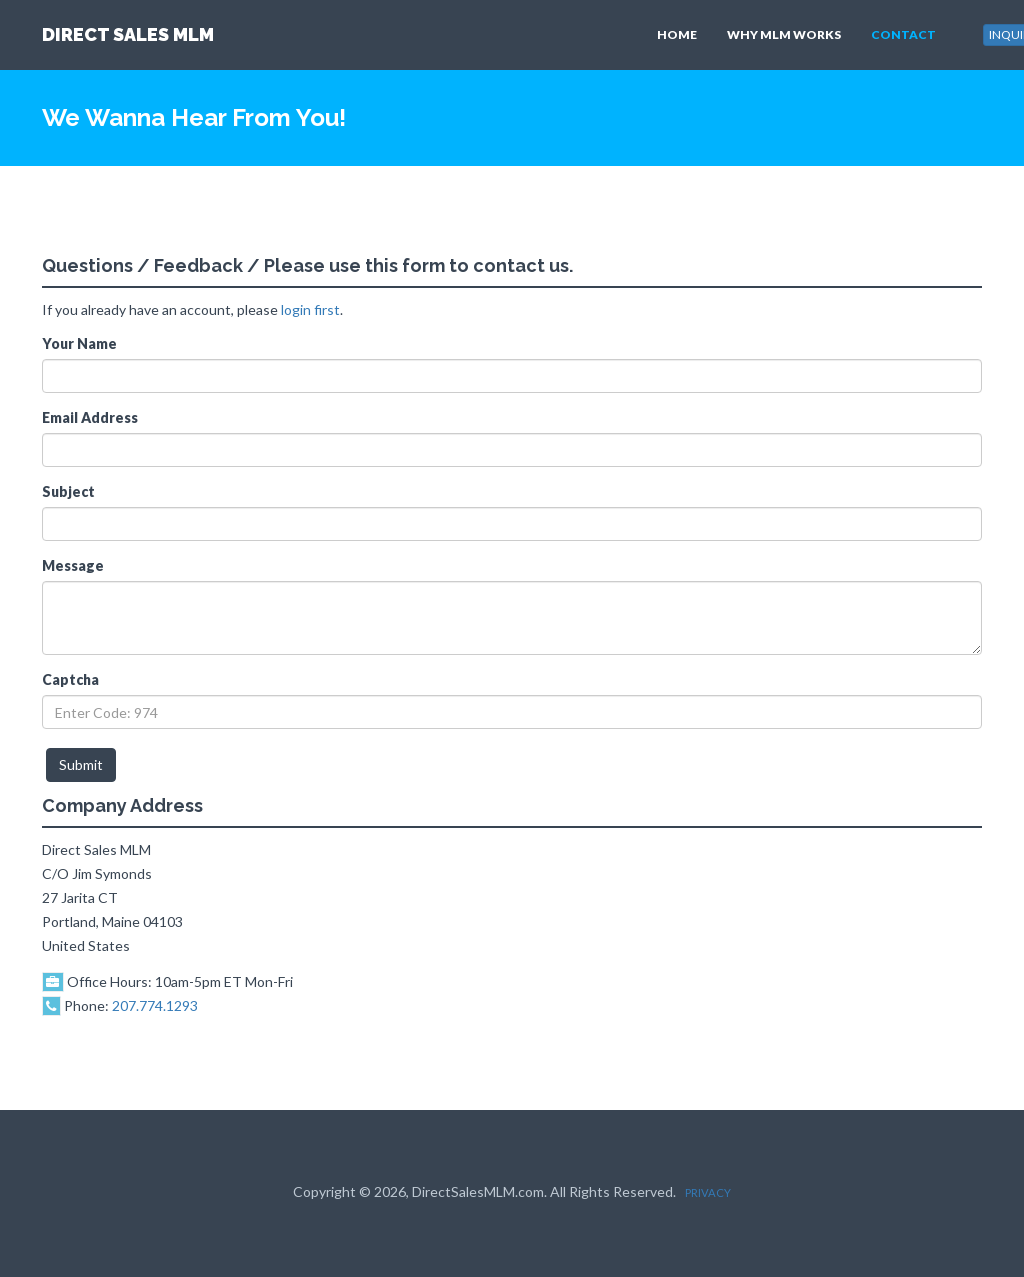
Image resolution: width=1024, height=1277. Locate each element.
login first (310, 309)
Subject (68, 491)
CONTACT (903, 34)
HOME (677, 34)
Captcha (70, 679)
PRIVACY (708, 1192)
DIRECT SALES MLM (128, 34)
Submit (81, 764)
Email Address (90, 417)
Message (73, 565)
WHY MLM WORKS (784, 34)
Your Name (79, 343)
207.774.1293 (155, 1005)
